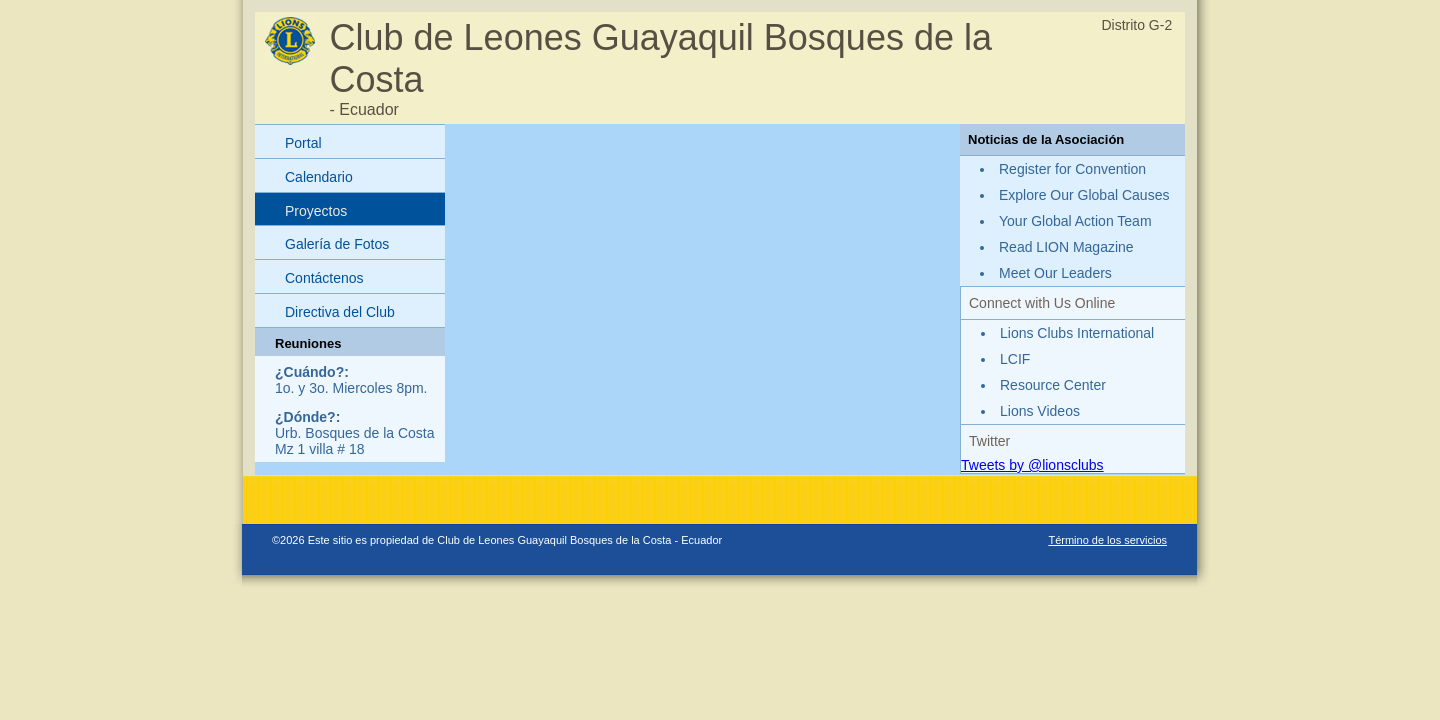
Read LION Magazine (1066, 247)
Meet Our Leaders (1055, 273)
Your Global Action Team (1075, 221)
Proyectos (316, 211)
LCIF (1015, 359)
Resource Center (1053, 385)
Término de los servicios (1107, 540)
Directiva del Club (340, 312)
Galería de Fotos (337, 244)
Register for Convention (1072, 169)
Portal (303, 143)
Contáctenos (324, 278)
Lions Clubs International (1077, 333)
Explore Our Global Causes (1084, 195)
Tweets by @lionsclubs (1032, 465)
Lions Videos (1040, 411)
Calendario (319, 177)
